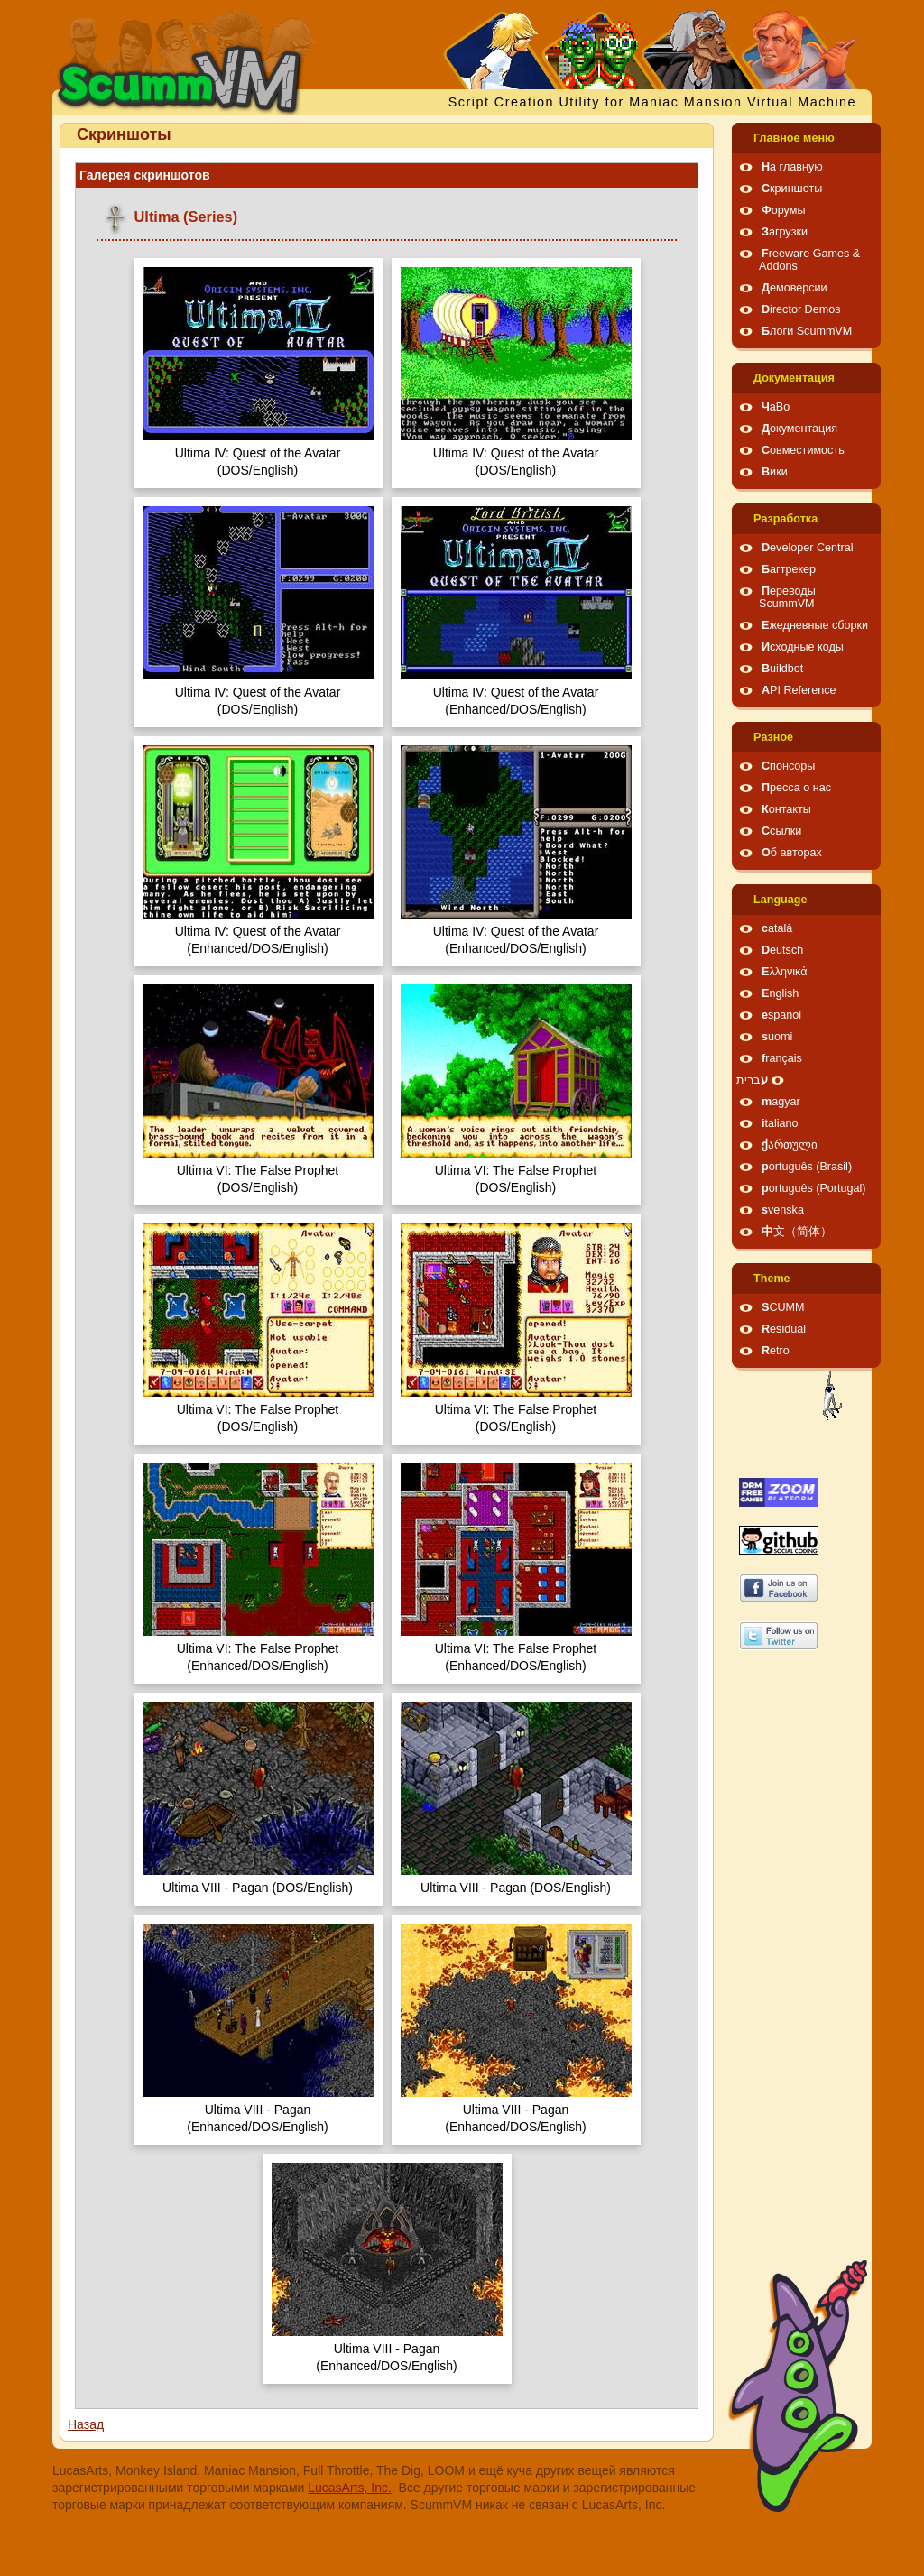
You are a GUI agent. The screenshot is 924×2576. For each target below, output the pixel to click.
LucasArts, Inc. (350, 2487)
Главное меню (794, 138)
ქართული (790, 1145)
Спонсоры (788, 766)
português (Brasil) (807, 1166)
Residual (784, 1329)
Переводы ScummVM (787, 597)
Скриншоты (792, 188)
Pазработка (785, 518)
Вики (775, 472)
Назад (86, 2424)
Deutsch (782, 950)
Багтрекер (789, 569)
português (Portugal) (814, 1188)
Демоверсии (794, 288)
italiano (780, 1123)
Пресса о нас (796, 787)
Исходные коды (803, 647)
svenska (783, 1210)
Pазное (773, 737)
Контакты (786, 809)
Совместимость (803, 450)
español (781, 1015)
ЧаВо (776, 407)
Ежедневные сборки (815, 625)
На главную (792, 167)
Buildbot (782, 668)
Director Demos (801, 309)
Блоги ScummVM (807, 331)
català (777, 928)
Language (780, 899)
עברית (752, 1080)
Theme (771, 1278)
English (780, 993)
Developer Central (808, 547)
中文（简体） (797, 1231)
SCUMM (783, 1307)
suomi (777, 1036)
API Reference (799, 690)
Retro (776, 1350)
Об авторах (792, 852)
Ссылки (781, 831)
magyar (781, 1101)
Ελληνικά (785, 971)
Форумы (783, 210)
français (782, 1058)
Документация (794, 378)
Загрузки (785, 232)
